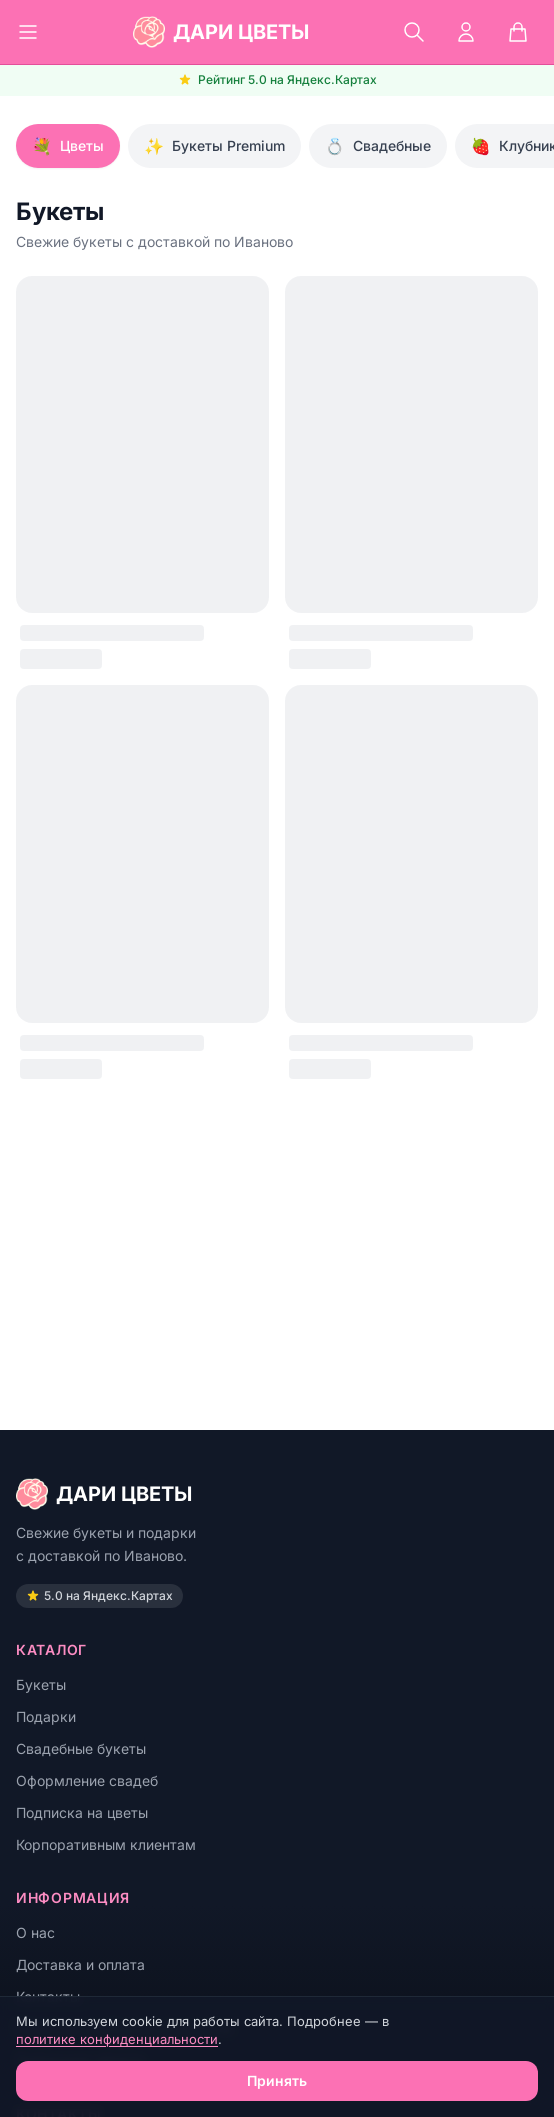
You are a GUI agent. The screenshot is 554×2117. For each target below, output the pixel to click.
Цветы (68, 146)
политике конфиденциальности (117, 2039)
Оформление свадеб (87, 1780)
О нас (35, 1932)
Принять (277, 2080)
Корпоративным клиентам (106, 1844)
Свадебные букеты (81, 1748)
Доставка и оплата (80, 1964)
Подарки (46, 1716)
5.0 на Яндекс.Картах (99, 1595)
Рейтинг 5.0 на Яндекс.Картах (277, 79)
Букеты (41, 1684)
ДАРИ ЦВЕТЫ (104, 1494)
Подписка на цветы (82, 1812)
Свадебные (378, 146)
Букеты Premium (214, 146)
